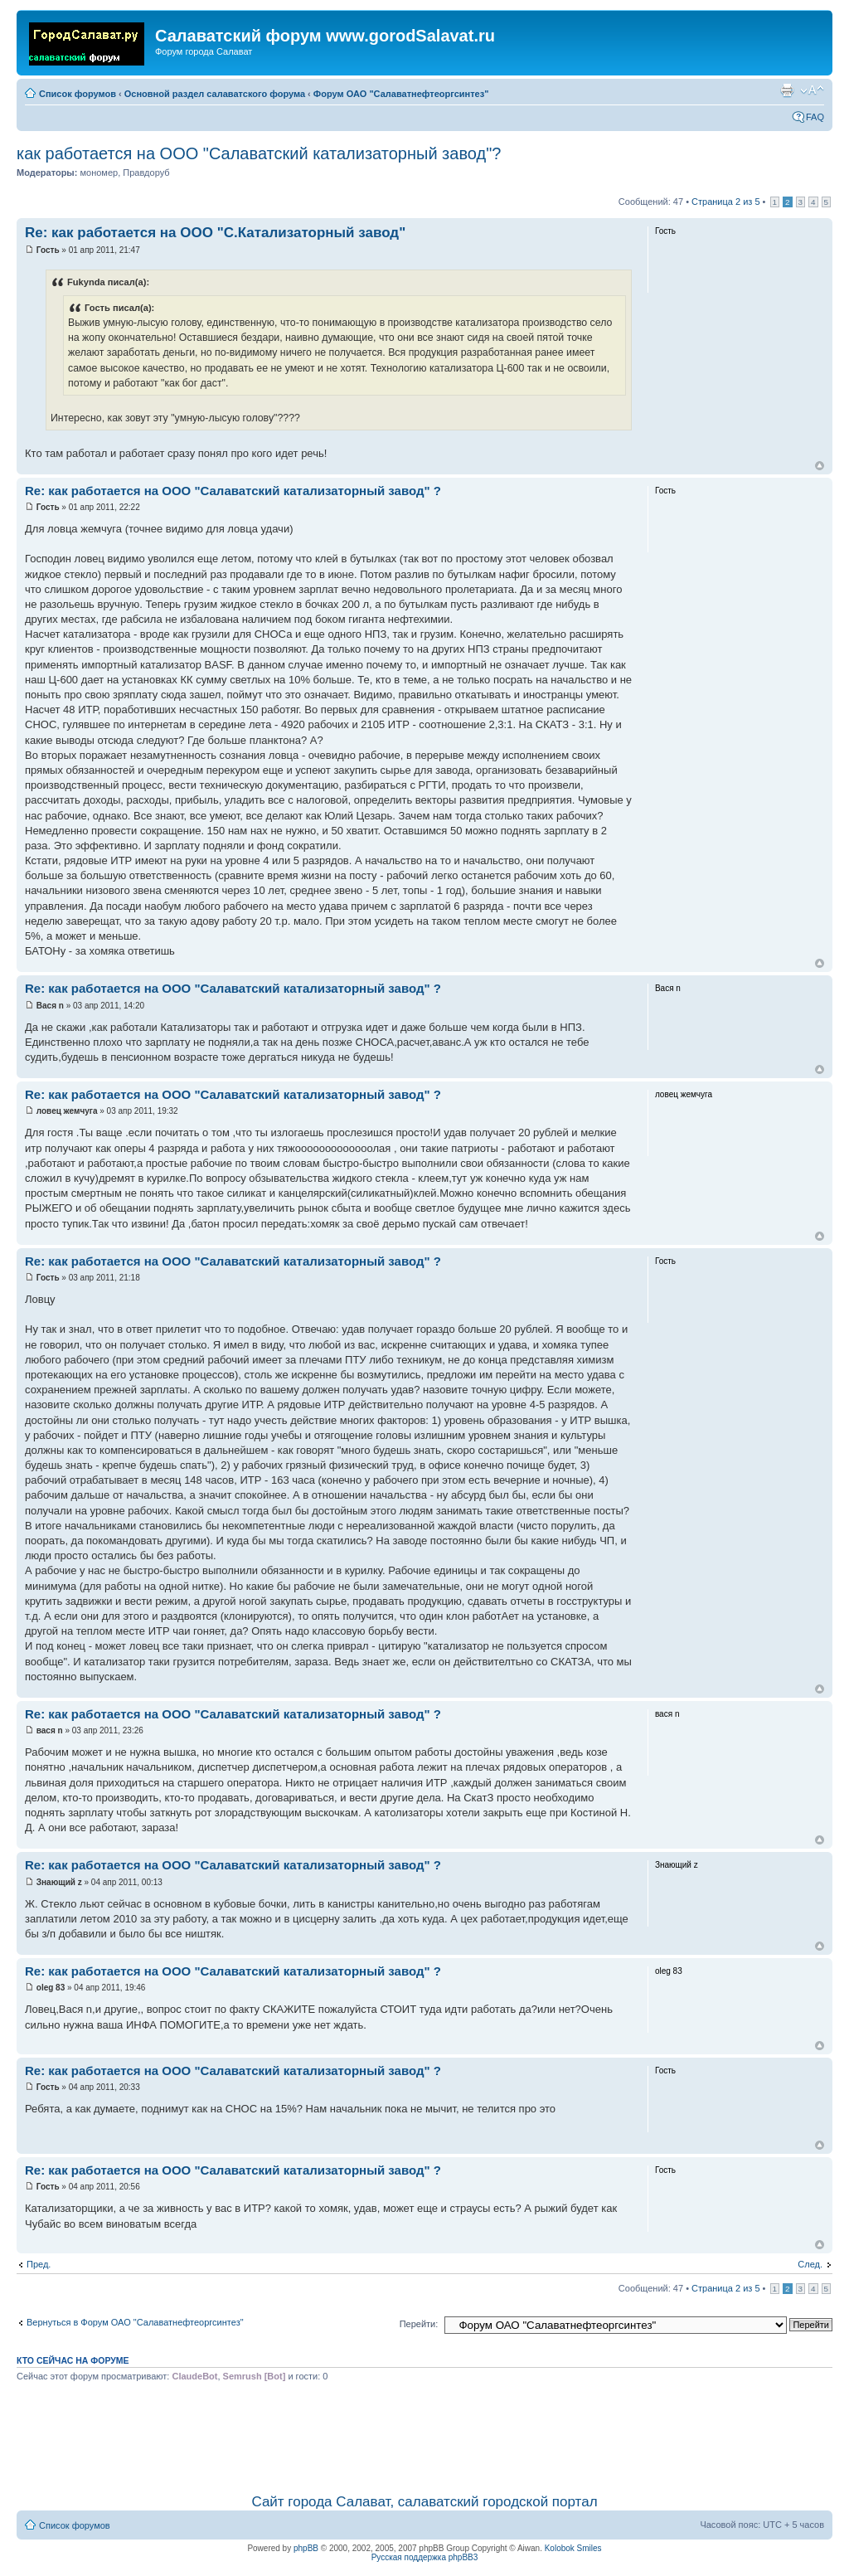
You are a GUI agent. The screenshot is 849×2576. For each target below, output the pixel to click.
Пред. (39, 2264)
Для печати (787, 90)
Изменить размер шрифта (812, 90)
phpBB (306, 2548)
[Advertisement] (424, 2435)
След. (810, 2264)
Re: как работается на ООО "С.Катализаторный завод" (215, 233)
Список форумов (77, 94)
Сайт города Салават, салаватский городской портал (424, 2502)
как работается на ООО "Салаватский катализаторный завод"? (259, 153)
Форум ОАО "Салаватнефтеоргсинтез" (401, 94)
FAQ (815, 117)
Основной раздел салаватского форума (214, 94)
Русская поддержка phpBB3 (424, 2557)
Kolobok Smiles (573, 2548)
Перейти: (419, 2324)
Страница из (725, 202)
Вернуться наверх (819, 465)
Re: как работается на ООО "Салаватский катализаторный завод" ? (233, 491)
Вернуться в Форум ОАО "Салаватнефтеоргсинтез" (135, 2322)
